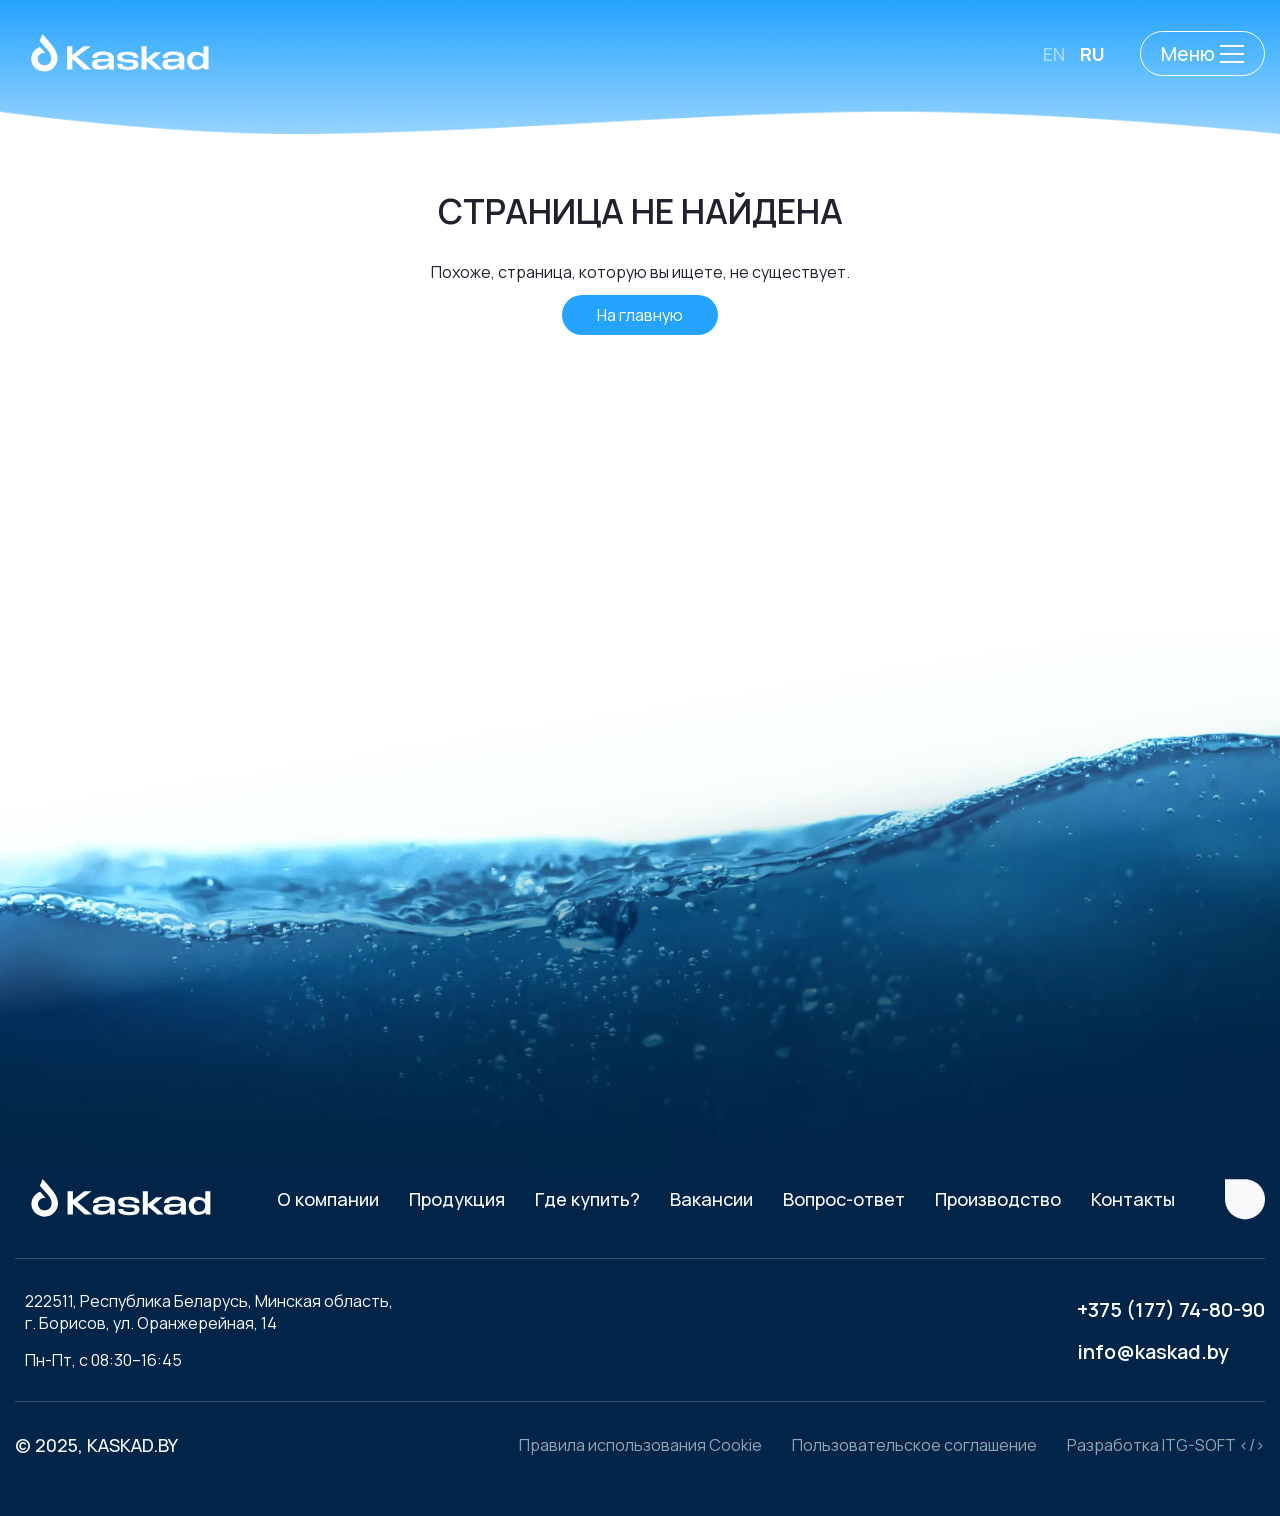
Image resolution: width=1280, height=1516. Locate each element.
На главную (640, 315)
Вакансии (711, 1199)
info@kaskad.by (1153, 1351)
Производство (998, 1199)
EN (1054, 54)
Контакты (1133, 1199)
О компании (328, 1199)
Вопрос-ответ (844, 1199)
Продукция (457, 1199)
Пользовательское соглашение (914, 1445)
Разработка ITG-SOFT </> (1166, 1445)
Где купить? (587, 1199)
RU (1092, 54)
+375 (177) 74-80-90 (1171, 1309)
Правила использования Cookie (640, 1445)
